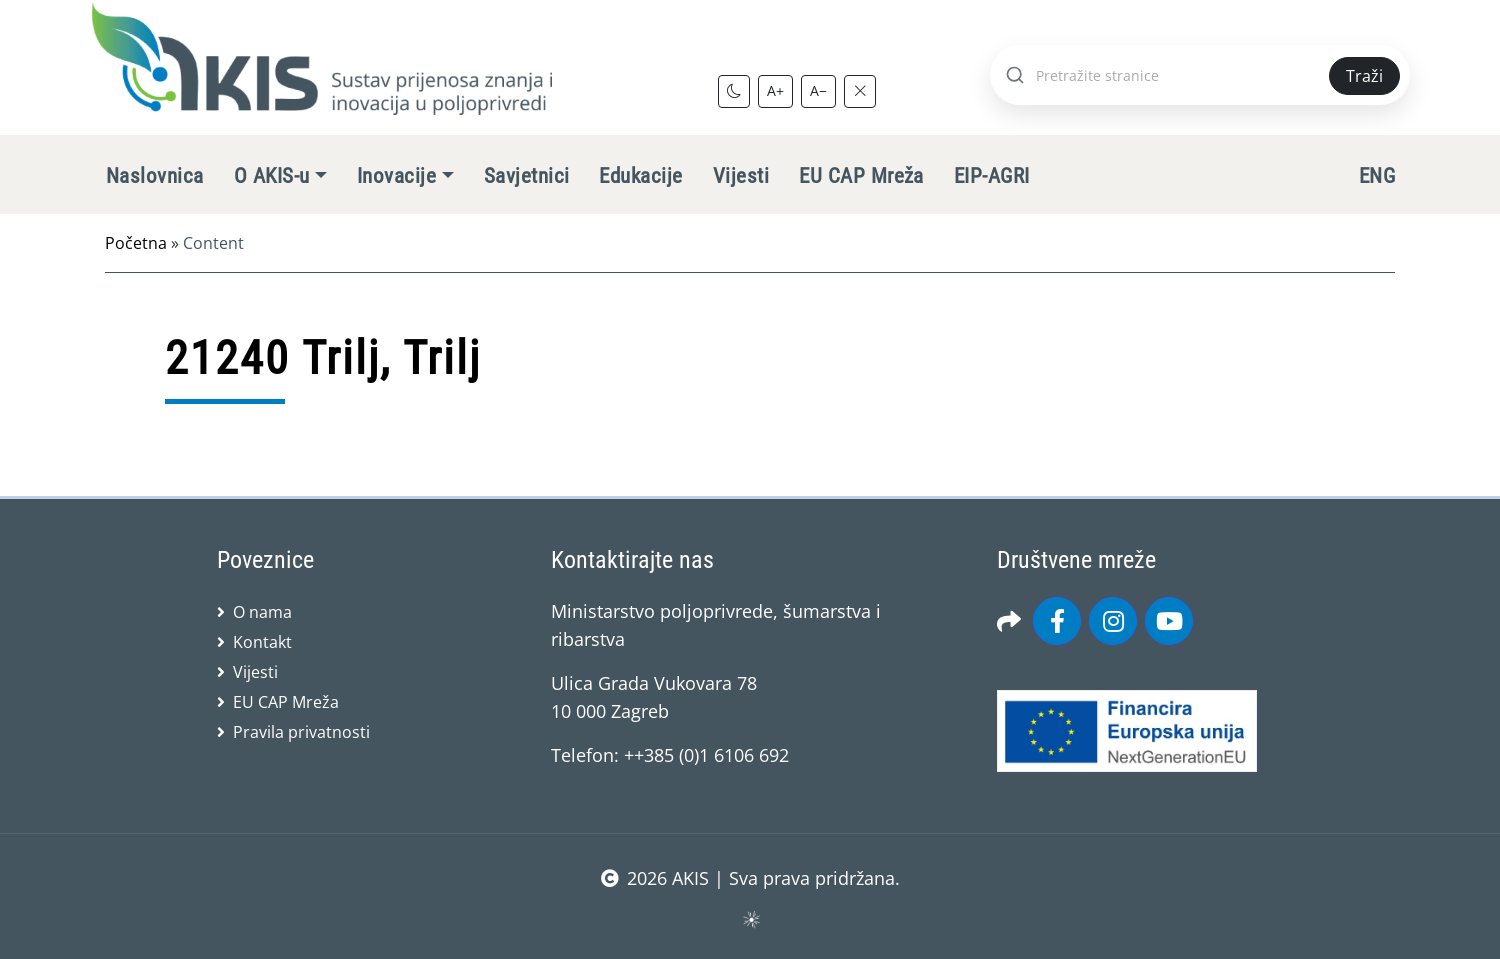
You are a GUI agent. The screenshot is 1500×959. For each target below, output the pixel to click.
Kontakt (262, 642)
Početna (136, 243)
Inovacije (396, 176)
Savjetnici (527, 176)
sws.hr (750, 918)
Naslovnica (155, 176)
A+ (775, 90)
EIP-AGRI (992, 176)
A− (818, 90)
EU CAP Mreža (861, 176)
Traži (1364, 76)
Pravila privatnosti (301, 732)
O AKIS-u (272, 176)
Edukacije (640, 176)
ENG (1377, 176)
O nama (262, 612)
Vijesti (741, 176)
